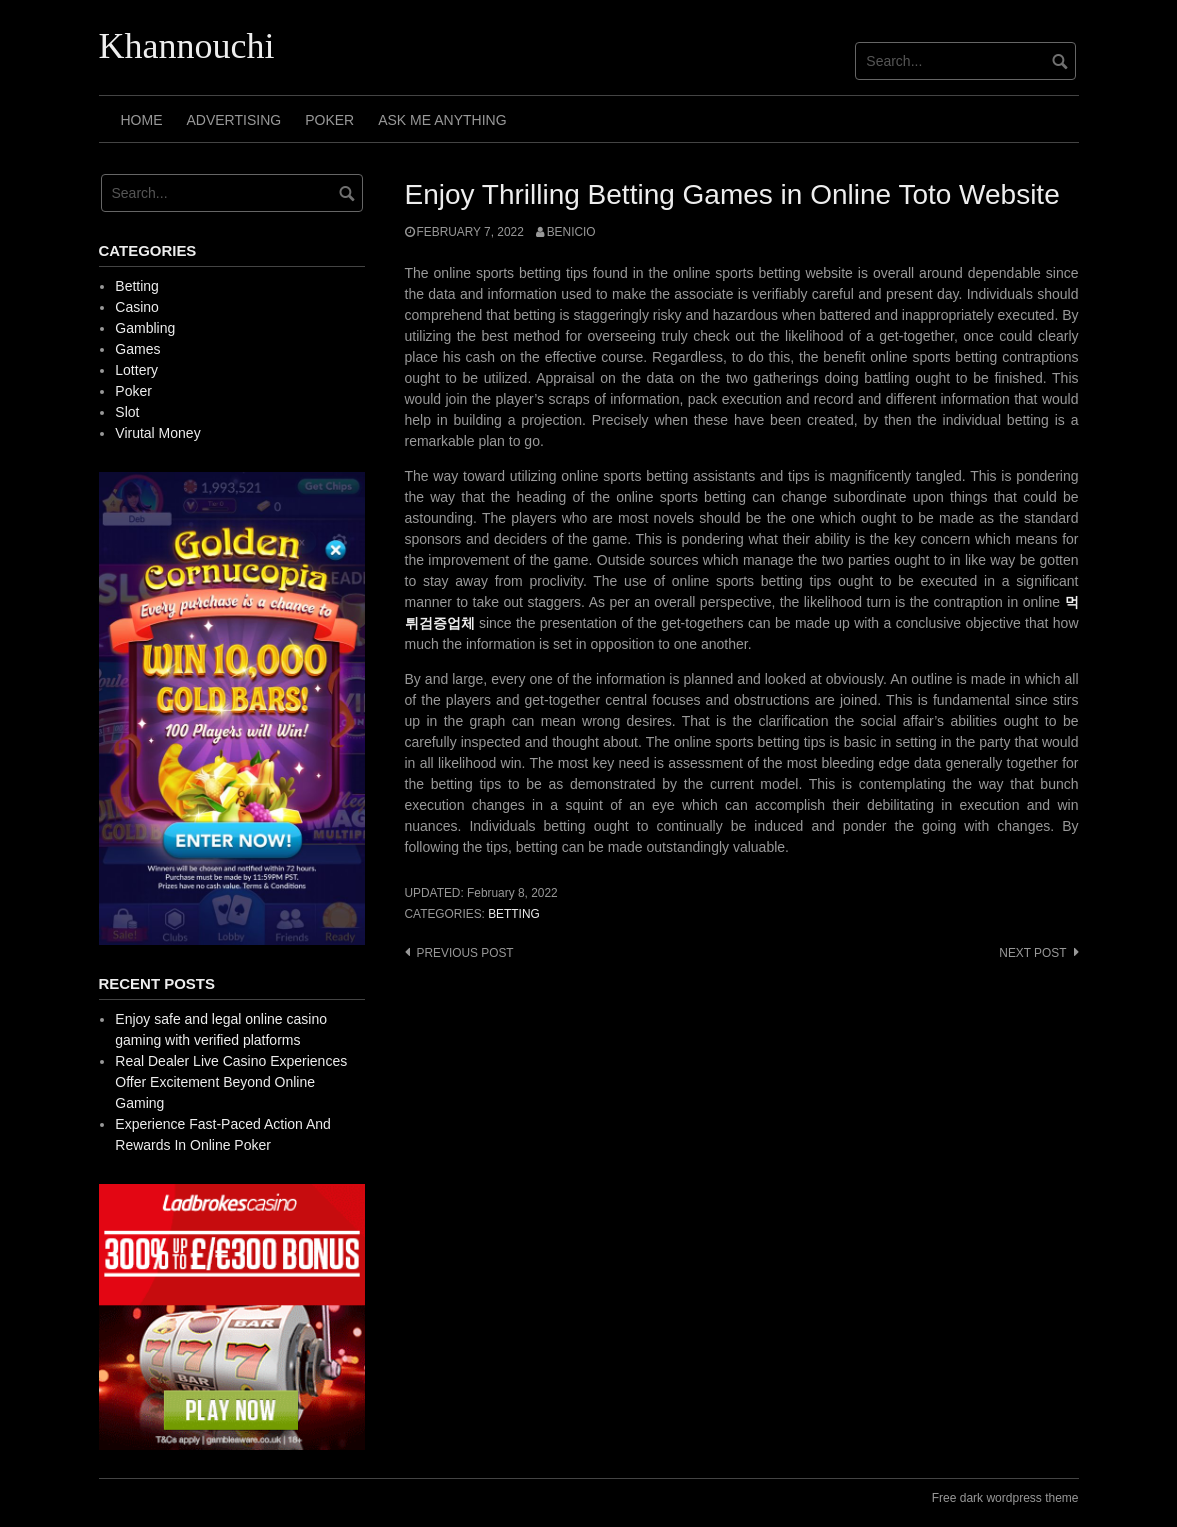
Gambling (145, 328)
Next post (1032, 953)
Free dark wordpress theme (1005, 1498)
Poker (329, 120)
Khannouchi (187, 46)
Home (142, 120)
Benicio (571, 232)
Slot (127, 412)
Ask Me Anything (442, 120)
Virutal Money (157, 433)
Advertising (234, 120)
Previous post (465, 953)
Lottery (136, 370)
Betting (514, 914)
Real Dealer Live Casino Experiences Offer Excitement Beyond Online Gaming (231, 1082)
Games (137, 349)
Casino (137, 307)
